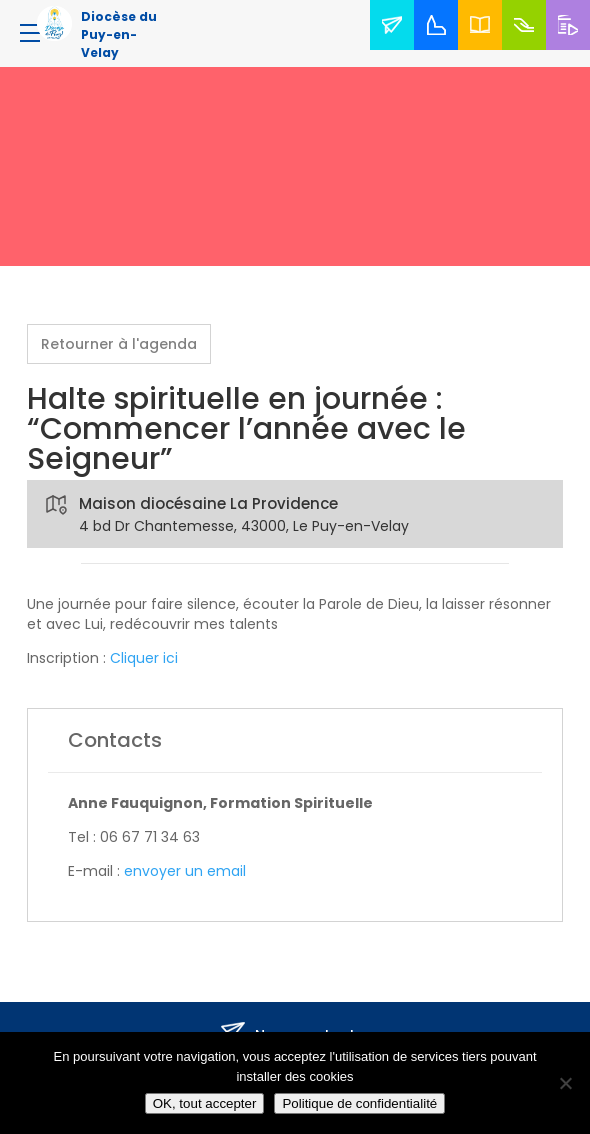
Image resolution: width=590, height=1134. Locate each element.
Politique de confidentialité (359, 1103)
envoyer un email (185, 871)
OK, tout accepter (205, 1103)
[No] (565, 1083)
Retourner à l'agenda (119, 344)
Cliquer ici (144, 658)
